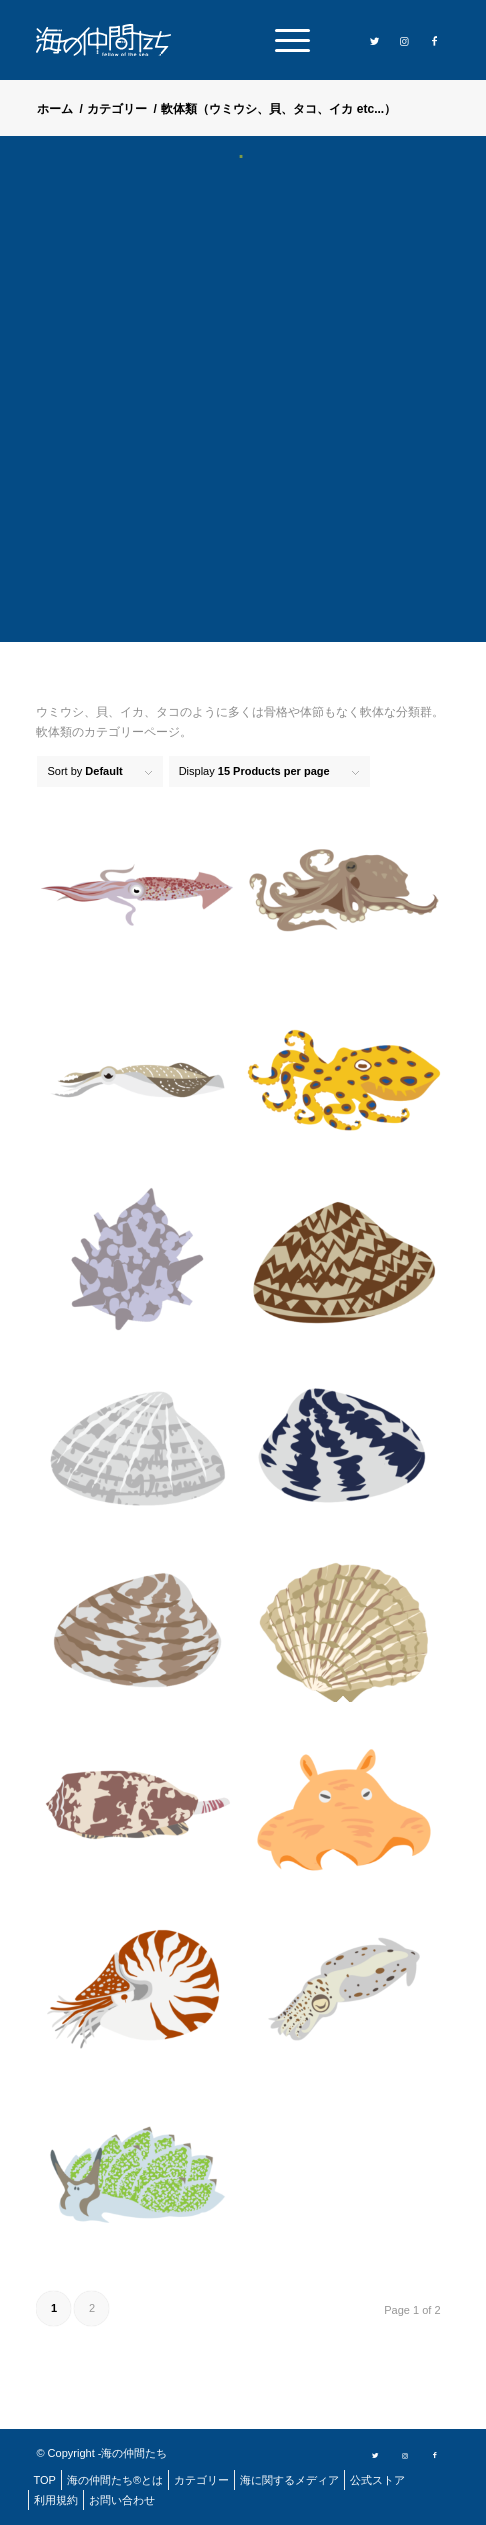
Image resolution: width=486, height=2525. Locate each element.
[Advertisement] (243, 413)
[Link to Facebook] (435, 41)
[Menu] (282, 40)
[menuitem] (282, 40)
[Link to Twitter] (375, 41)
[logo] (111, 40)
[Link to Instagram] (405, 41)
